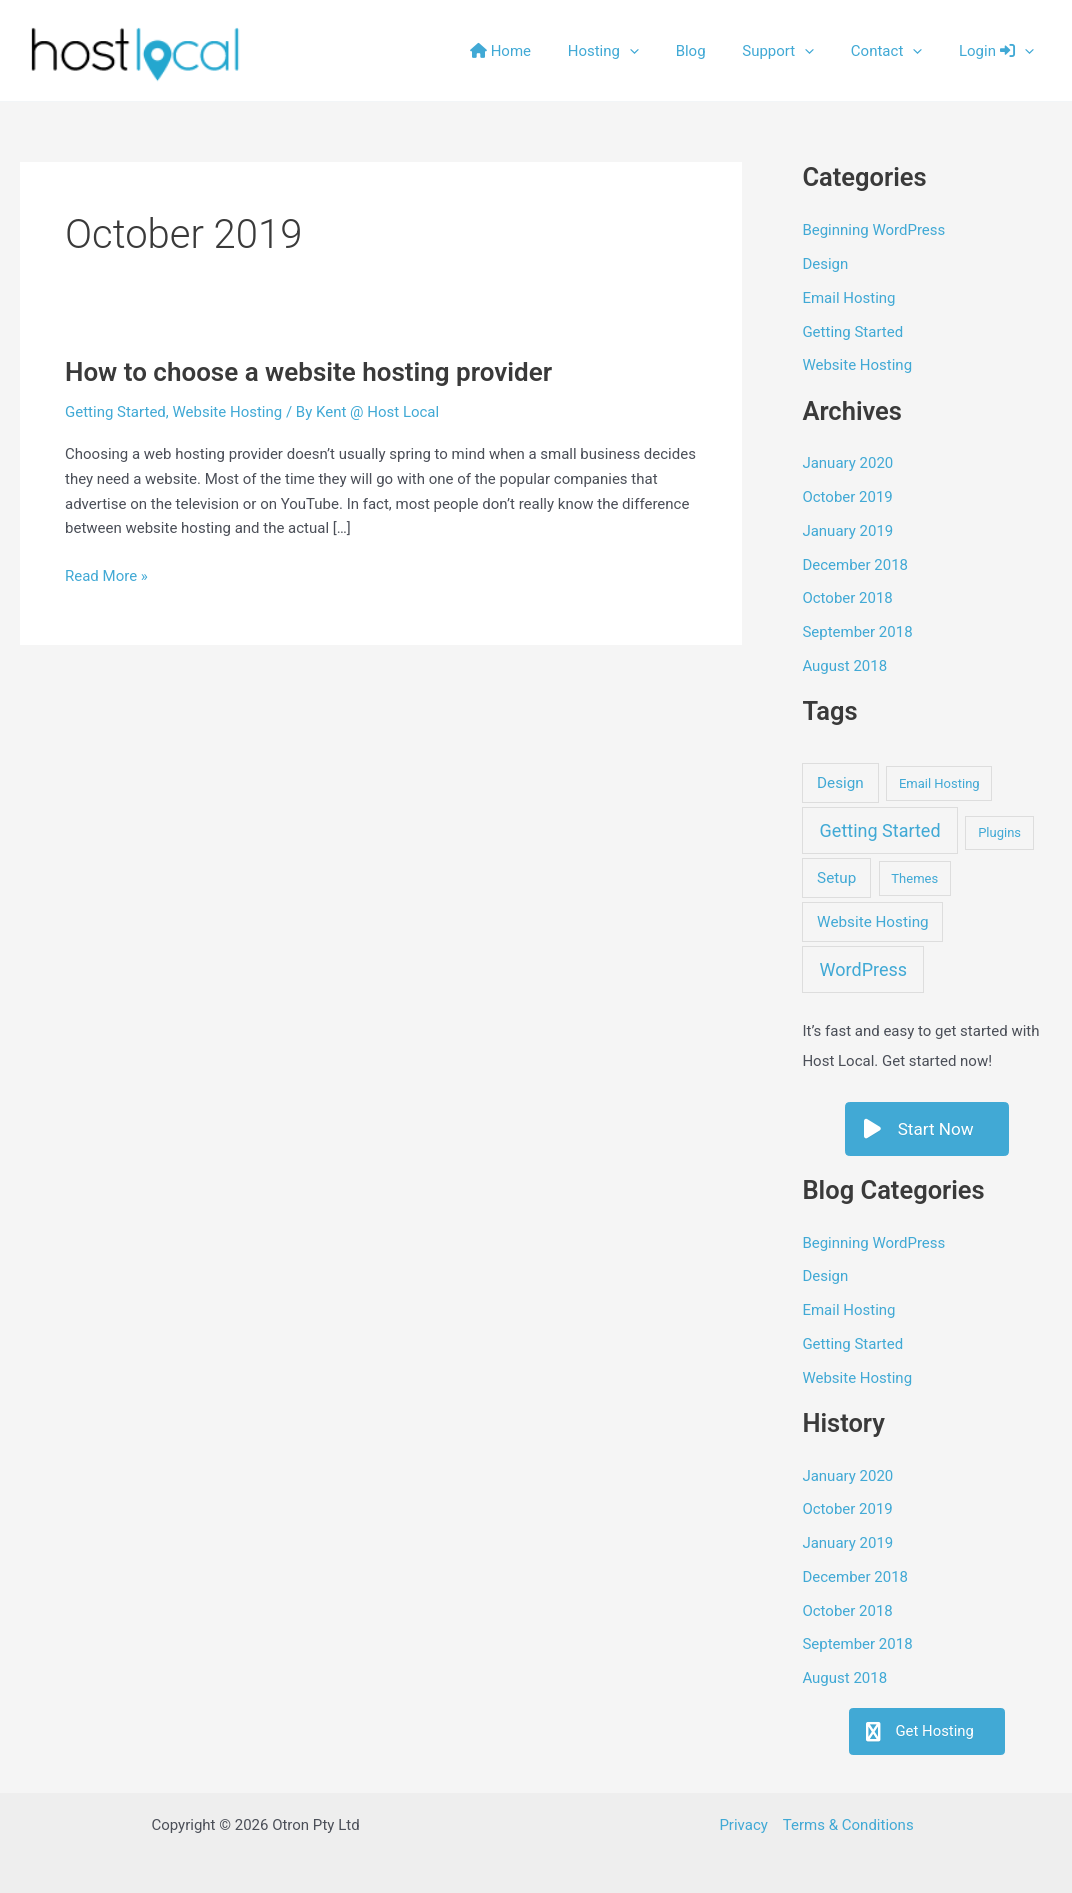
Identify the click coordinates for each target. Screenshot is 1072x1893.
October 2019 (847, 497)
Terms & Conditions (848, 1825)
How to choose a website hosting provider (308, 372)
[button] (659, 51)
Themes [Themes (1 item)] (914, 878)
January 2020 (847, 463)
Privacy (743, 1825)
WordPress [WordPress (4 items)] (863, 969)
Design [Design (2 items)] (840, 783)
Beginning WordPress (873, 230)
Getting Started (115, 412)
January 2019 (847, 531)
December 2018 (855, 565)
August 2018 (844, 666)
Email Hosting (848, 298)
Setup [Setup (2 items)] (836, 878)
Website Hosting (228, 412)
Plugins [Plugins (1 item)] (999, 832)
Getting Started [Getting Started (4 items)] (880, 830)
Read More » (106, 576)
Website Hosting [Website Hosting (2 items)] (873, 922)
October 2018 (847, 598)
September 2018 (857, 632)
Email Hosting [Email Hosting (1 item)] (939, 783)
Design (825, 264)
